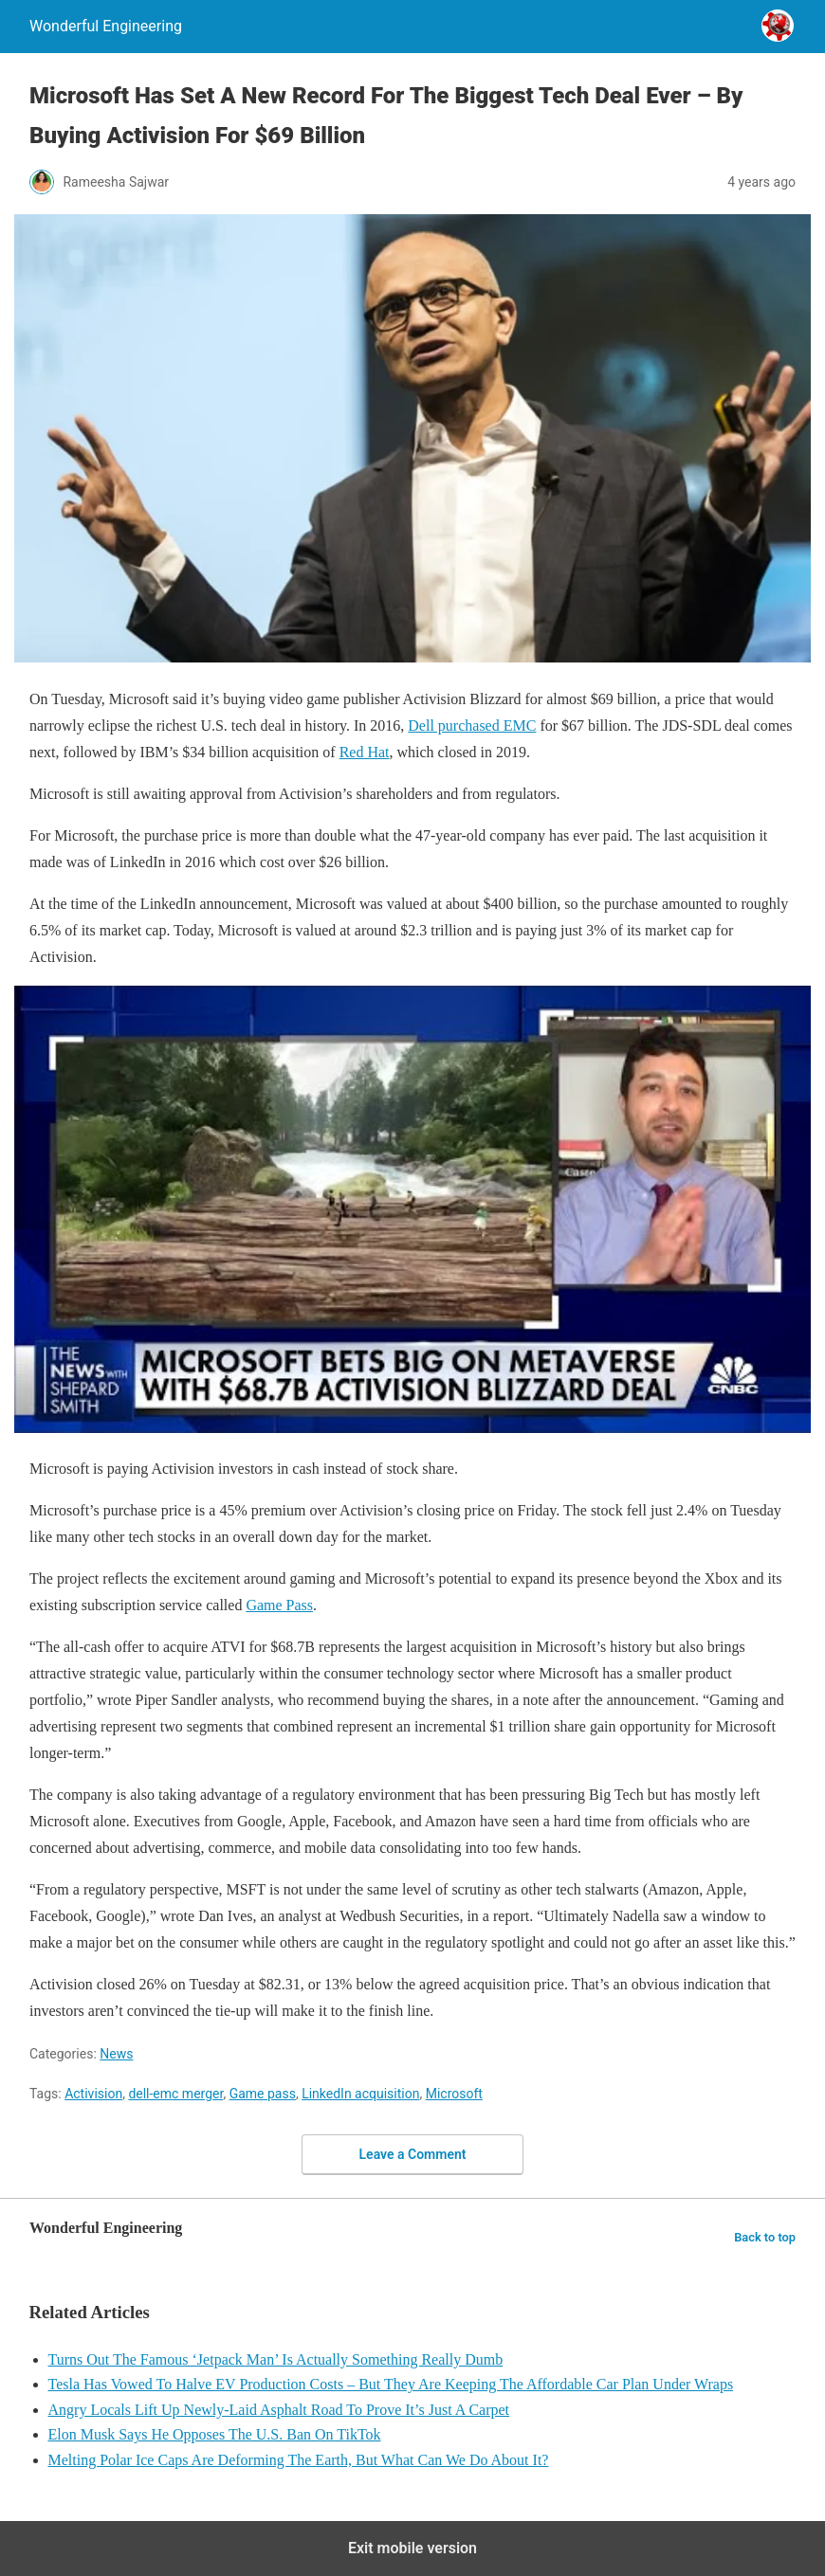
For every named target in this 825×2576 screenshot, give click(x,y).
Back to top (765, 2237)
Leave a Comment (413, 2154)
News (116, 2053)
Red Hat (364, 752)
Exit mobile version (412, 2548)
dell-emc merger (175, 2093)
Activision (93, 2093)
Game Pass (279, 1605)
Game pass (262, 2093)
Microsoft (454, 2093)
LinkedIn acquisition (360, 2093)
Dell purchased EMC (472, 725)
